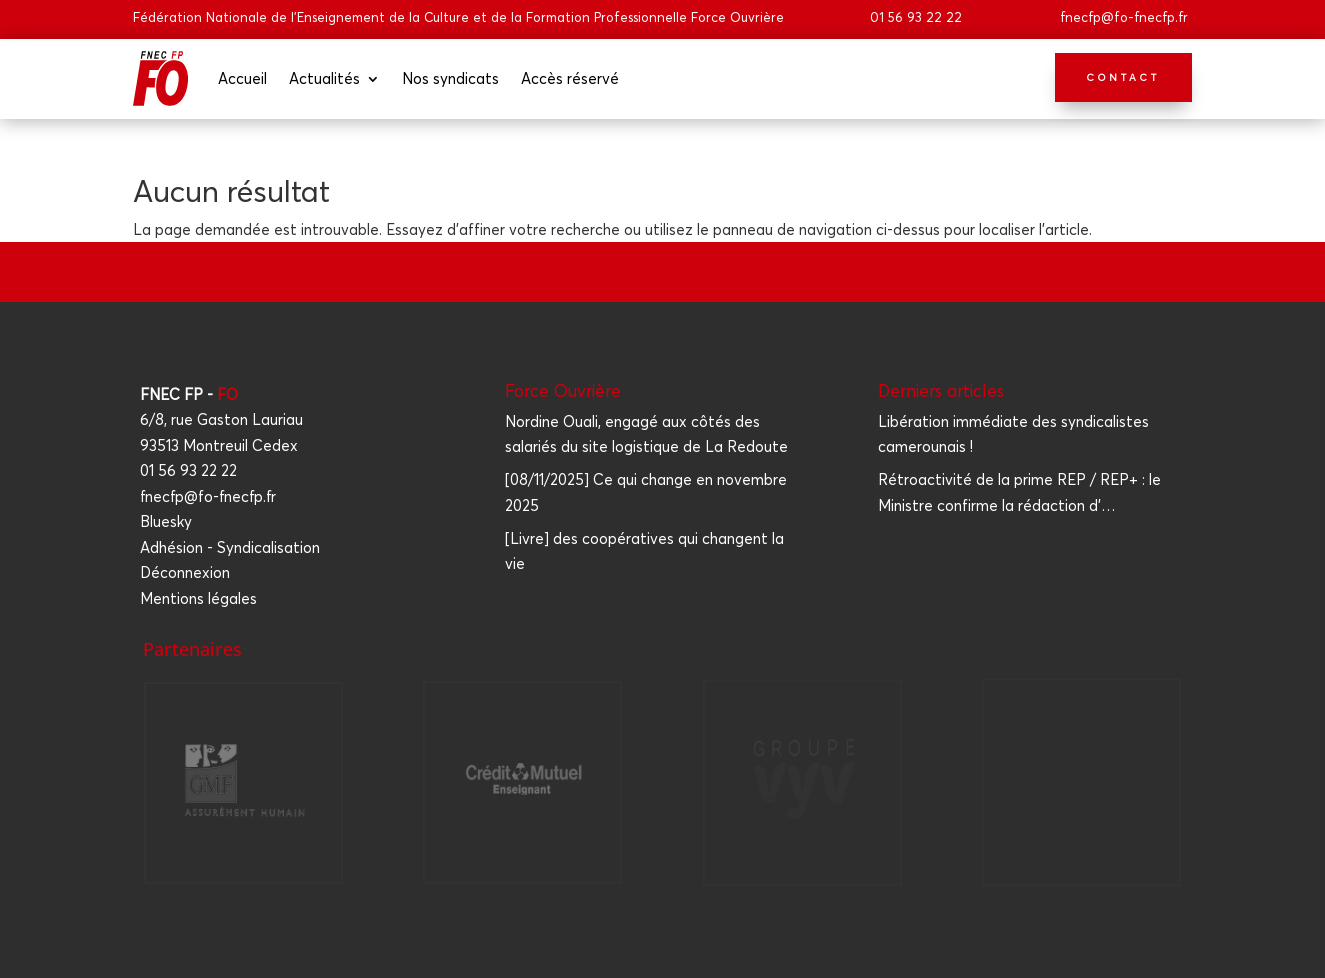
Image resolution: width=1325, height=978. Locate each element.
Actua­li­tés (324, 78)
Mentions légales (198, 598)
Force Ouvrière (563, 390)
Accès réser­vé (570, 78)
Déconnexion (185, 572)
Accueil (242, 78)
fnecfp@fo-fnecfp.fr (1124, 17)
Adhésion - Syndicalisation (230, 547)
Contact (1123, 77)
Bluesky (166, 521)
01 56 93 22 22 (916, 17)
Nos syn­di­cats (450, 78)
